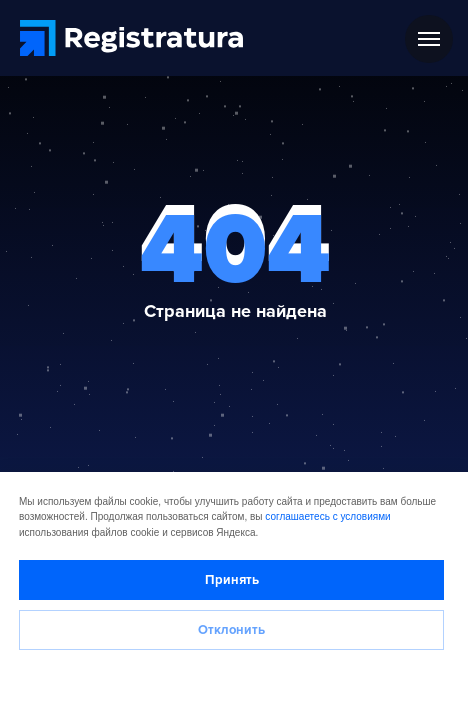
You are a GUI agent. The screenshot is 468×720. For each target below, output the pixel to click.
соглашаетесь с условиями (327, 516)
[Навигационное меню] (429, 39)
